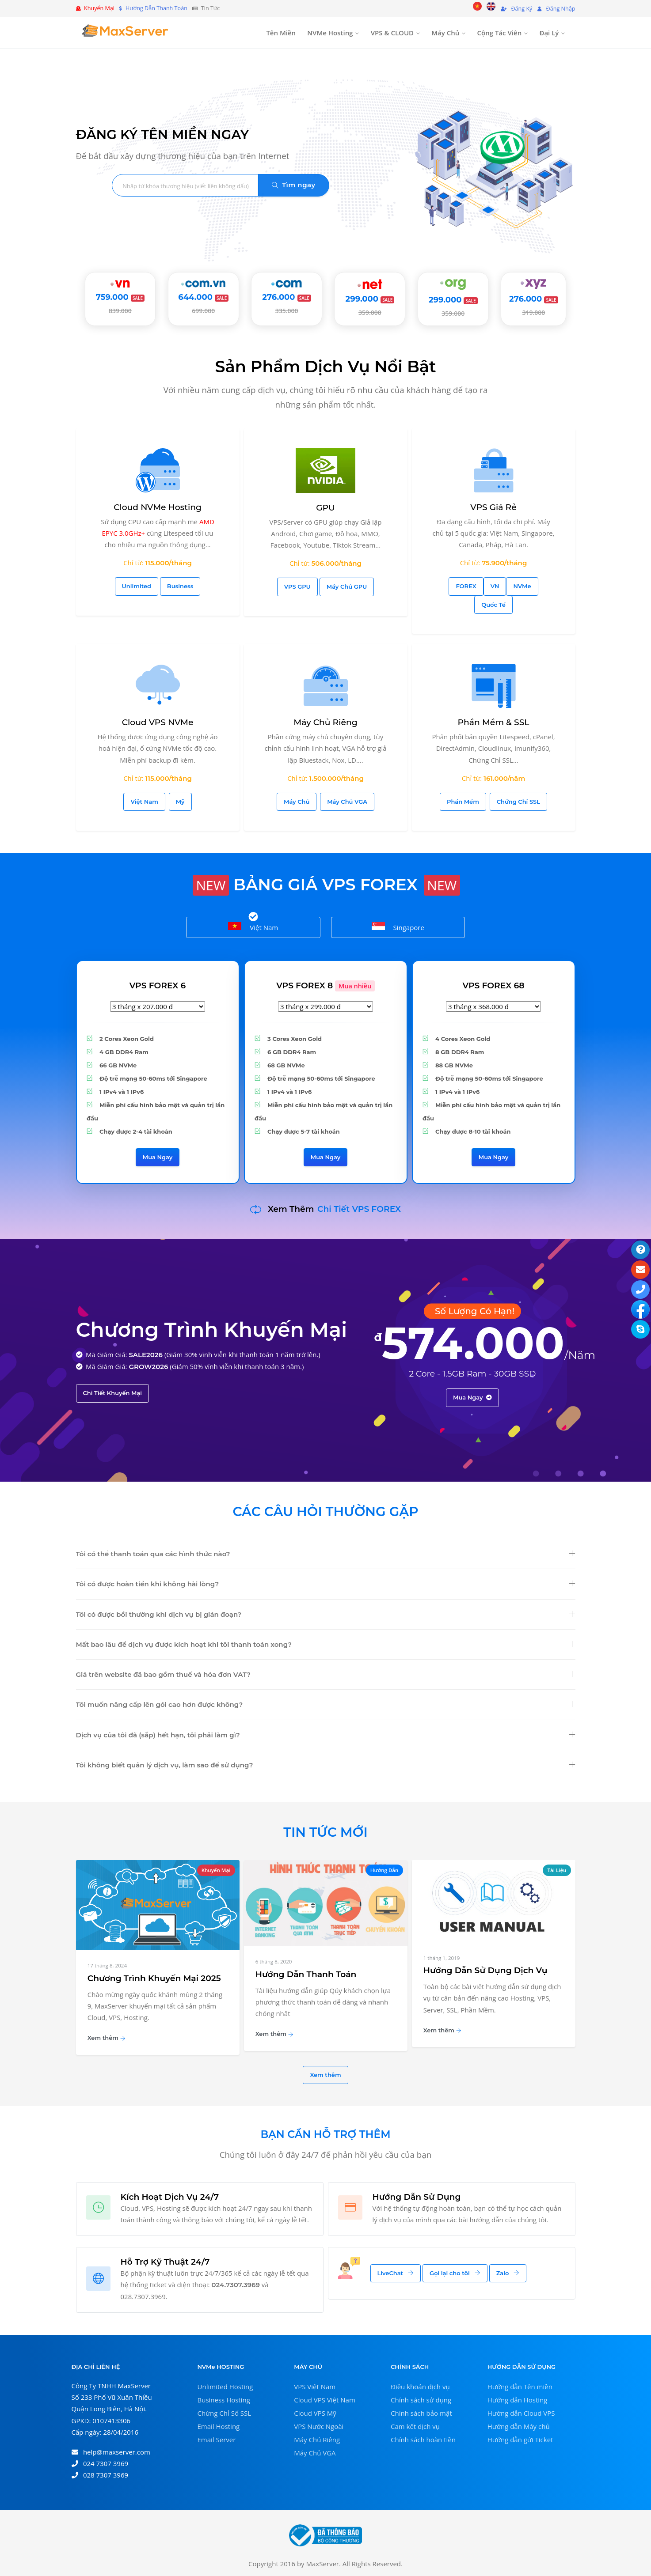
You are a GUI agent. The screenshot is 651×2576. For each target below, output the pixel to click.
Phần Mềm (463, 801)
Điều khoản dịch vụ (420, 2386)
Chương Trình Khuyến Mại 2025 (154, 1978)
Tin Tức (206, 8)
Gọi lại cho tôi (455, 2273)
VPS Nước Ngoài (318, 2426)
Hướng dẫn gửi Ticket (520, 2439)
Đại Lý (549, 32)
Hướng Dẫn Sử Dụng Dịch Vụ (485, 1970)
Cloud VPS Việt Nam (324, 2399)
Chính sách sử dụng (421, 2399)
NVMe (522, 586)
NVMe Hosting (330, 32)
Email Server (217, 2439)
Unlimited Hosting (225, 2386)
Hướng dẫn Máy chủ (518, 2426)
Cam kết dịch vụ (415, 2426)
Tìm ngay (294, 185)
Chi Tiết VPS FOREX (359, 1209)
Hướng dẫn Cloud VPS (521, 2413)
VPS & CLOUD (392, 32)
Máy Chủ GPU (347, 586)
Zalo (508, 2273)
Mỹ (180, 801)
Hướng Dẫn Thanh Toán (306, 1974)
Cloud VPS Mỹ (315, 2413)
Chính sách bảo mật (421, 2413)
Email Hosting (219, 2426)
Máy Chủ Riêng (317, 2439)
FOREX (466, 586)
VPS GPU (297, 586)
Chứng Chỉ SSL (518, 801)
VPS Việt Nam (314, 2386)
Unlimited (136, 586)
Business (180, 586)
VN (495, 586)
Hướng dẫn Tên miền (519, 2386)
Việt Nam (144, 801)
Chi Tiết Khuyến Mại (112, 1392)
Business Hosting (224, 2399)
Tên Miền (281, 32)
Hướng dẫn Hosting (517, 2399)
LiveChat (395, 2273)
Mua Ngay (158, 1157)
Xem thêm (107, 2037)
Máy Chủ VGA (347, 801)
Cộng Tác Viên (499, 32)
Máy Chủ (445, 32)
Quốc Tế (493, 604)
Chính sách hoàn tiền (423, 2439)
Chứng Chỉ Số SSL (224, 2413)
